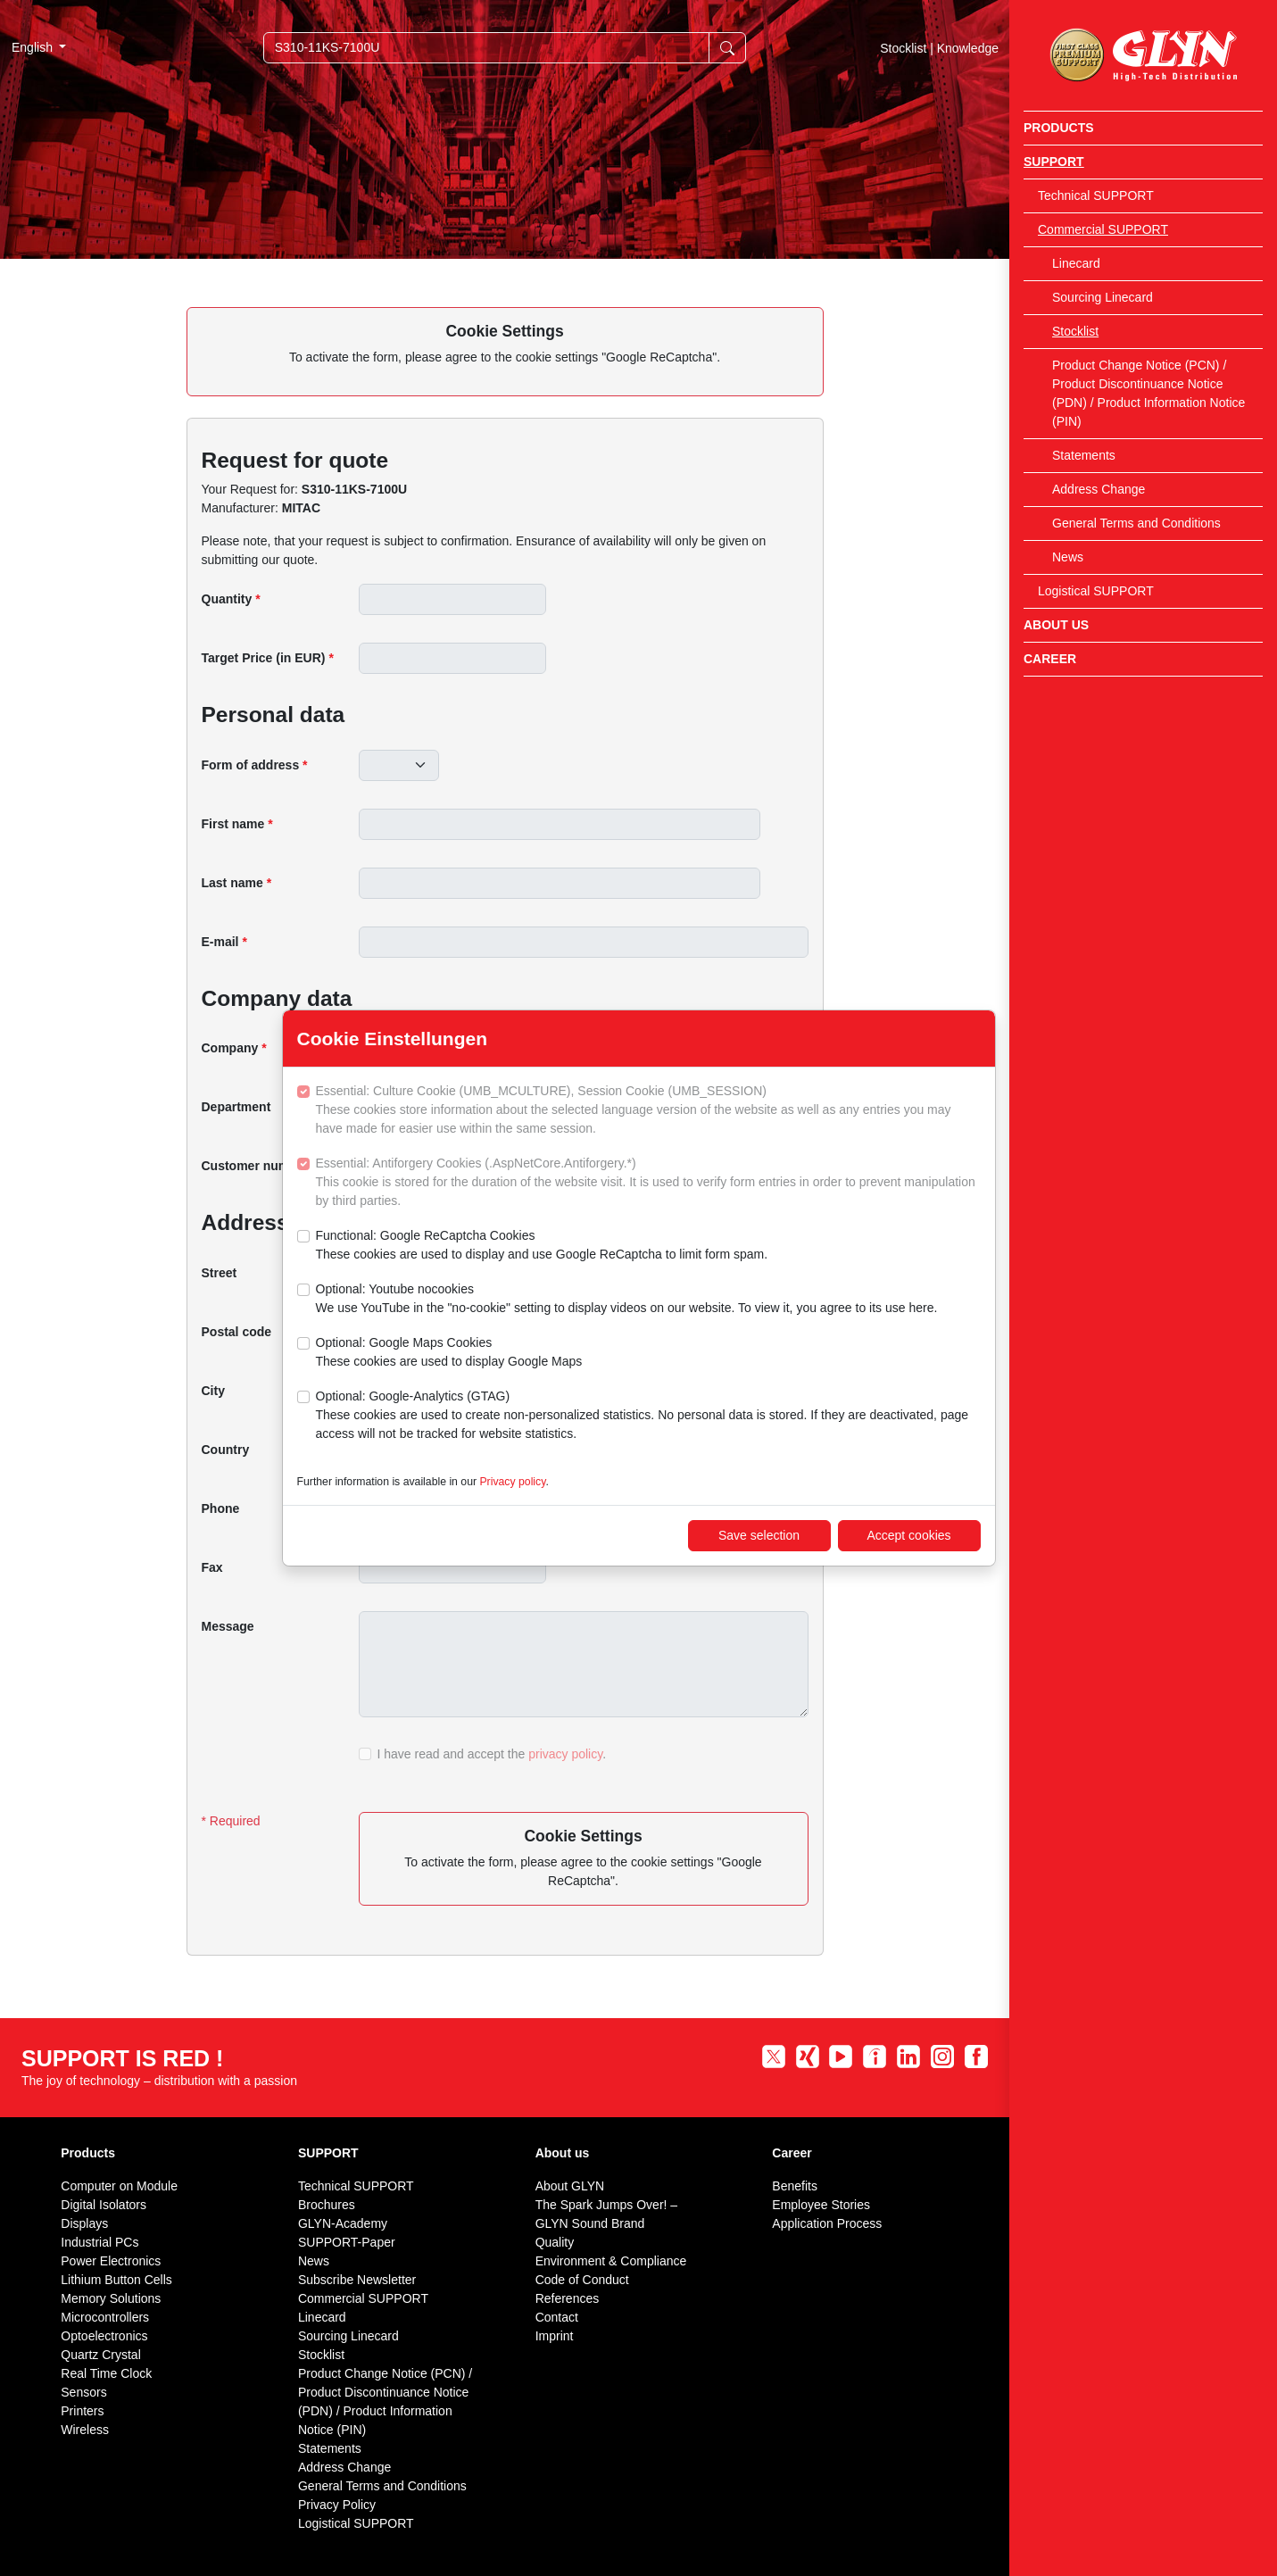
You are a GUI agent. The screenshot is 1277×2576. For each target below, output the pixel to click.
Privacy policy (512, 1481)
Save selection (759, 1535)
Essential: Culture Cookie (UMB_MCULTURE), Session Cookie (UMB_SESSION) (648, 1111)
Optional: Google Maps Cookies (449, 1353)
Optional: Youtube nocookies (627, 1299)
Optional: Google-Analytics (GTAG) (648, 1416)
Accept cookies (908, 1535)
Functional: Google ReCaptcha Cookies (542, 1246)
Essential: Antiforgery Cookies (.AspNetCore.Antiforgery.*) (648, 1183)
